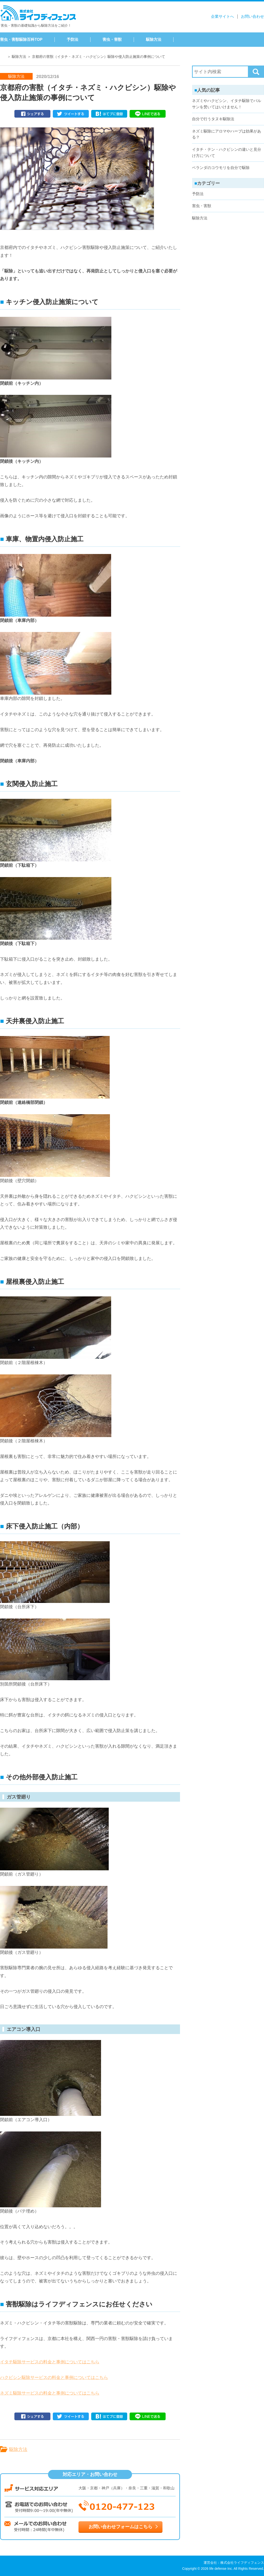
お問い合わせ (252, 16)
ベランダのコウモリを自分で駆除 (221, 168)
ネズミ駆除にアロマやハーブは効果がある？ (226, 134)
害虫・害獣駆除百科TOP (21, 39)
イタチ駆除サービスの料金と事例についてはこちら (49, 2361)
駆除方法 (153, 39)
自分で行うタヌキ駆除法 (213, 119)
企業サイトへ (222, 16)
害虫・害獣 (112, 39)
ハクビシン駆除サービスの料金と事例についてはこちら (54, 2377)
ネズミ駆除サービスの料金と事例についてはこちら (49, 2393)
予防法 (72, 39)
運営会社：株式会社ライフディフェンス (234, 2562)
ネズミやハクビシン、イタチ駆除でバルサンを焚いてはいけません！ (226, 104)
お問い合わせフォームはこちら (120, 2526)
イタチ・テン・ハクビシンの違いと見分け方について (226, 152)
